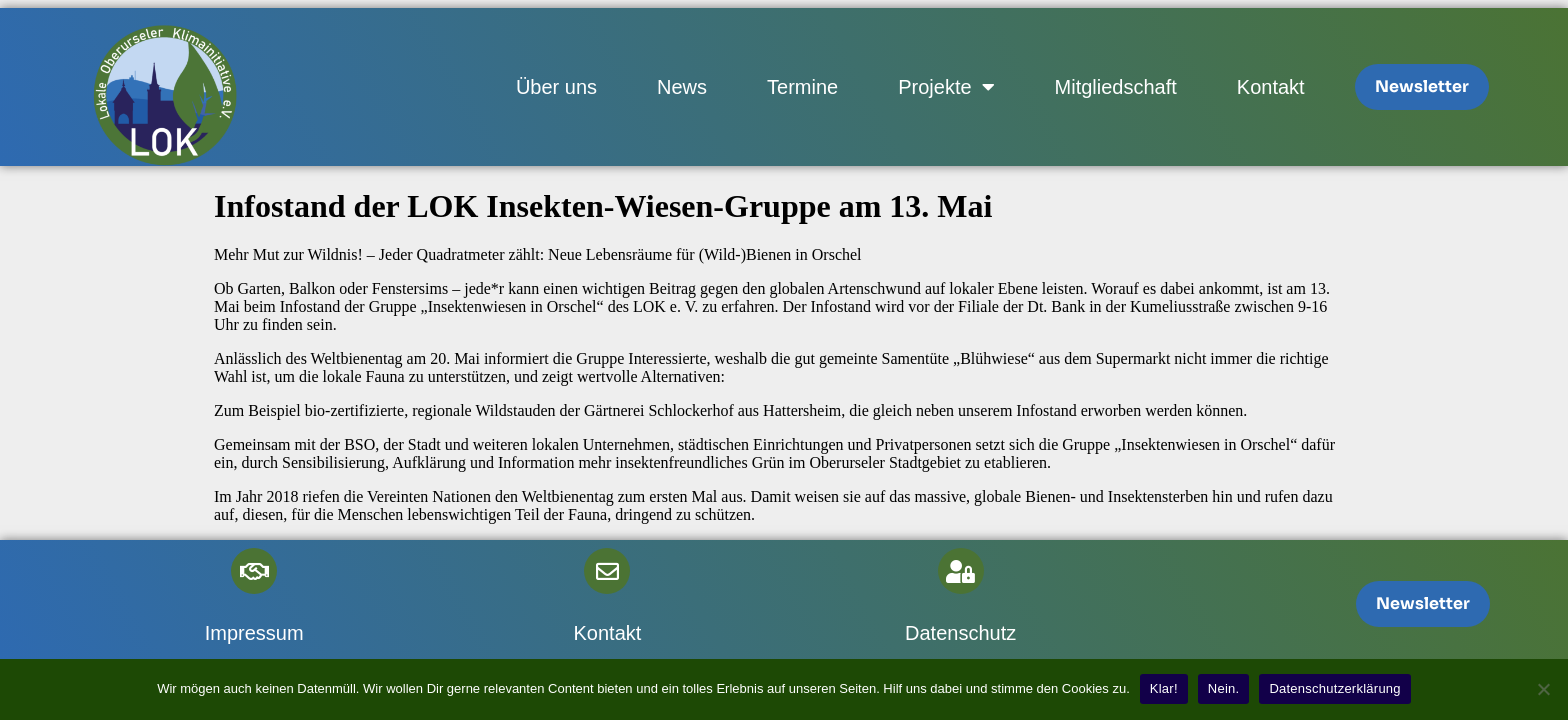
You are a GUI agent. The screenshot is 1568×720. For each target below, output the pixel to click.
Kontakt (1271, 87)
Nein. (1224, 688)
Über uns (556, 87)
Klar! (1164, 688)
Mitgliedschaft (1116, 87)
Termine (802, 87)
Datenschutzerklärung (1334, 688)
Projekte (946, 87)
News (682, 87)
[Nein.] (1543, 689)
